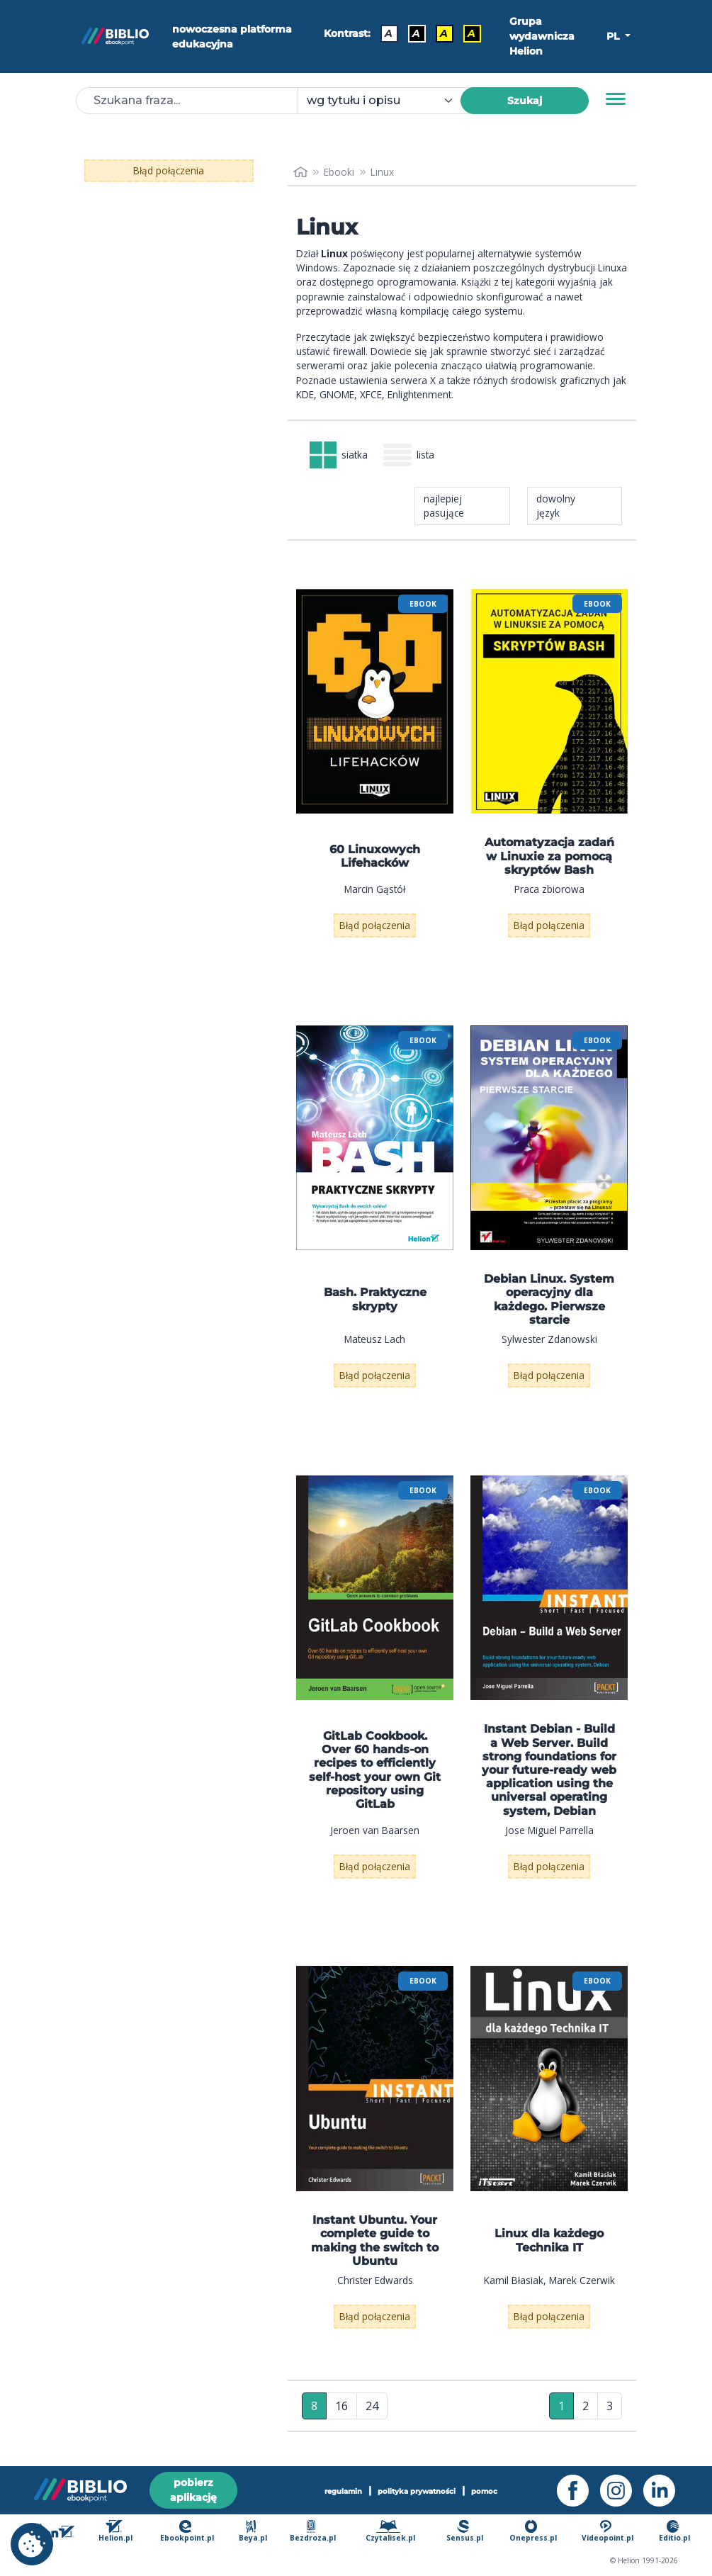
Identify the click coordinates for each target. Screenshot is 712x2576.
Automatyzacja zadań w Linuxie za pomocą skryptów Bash (549, 856)
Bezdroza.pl (313, 2531)
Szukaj (524, 100)
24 (372, 2406)
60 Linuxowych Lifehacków (374, 856)
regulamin (343, 2491)
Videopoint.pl (607, 2531)
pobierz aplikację (193, 2490)
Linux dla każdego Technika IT (549, 2240)
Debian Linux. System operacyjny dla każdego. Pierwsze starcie (549, 1299)
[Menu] (616, 99)
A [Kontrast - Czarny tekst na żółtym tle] (444, 33)
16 (341, 2406)
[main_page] (300, 172)
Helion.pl (115, 2531)
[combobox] (387, 100)
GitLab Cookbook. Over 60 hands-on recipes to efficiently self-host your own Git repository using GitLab (375, 1770)
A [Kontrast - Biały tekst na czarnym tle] (416, 33)
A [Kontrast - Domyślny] (388, 33)
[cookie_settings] (32, 2544)
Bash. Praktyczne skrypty (375, 1299)
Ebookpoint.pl (187, 2531)
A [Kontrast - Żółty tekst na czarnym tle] (471, 33)
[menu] (374, 700)
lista (409, 455)
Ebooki (339, 172)
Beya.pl (253, 2531)
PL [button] (614, 36)
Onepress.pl (533, 2531)
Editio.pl (674, 2531)
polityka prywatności (417, 2491)
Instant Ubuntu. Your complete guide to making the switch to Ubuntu (375, 2240)
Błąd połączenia (168, 170)
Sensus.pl (464, 2531)
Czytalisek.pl (390, 2531)
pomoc (484, 2491)
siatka (339, 454)
